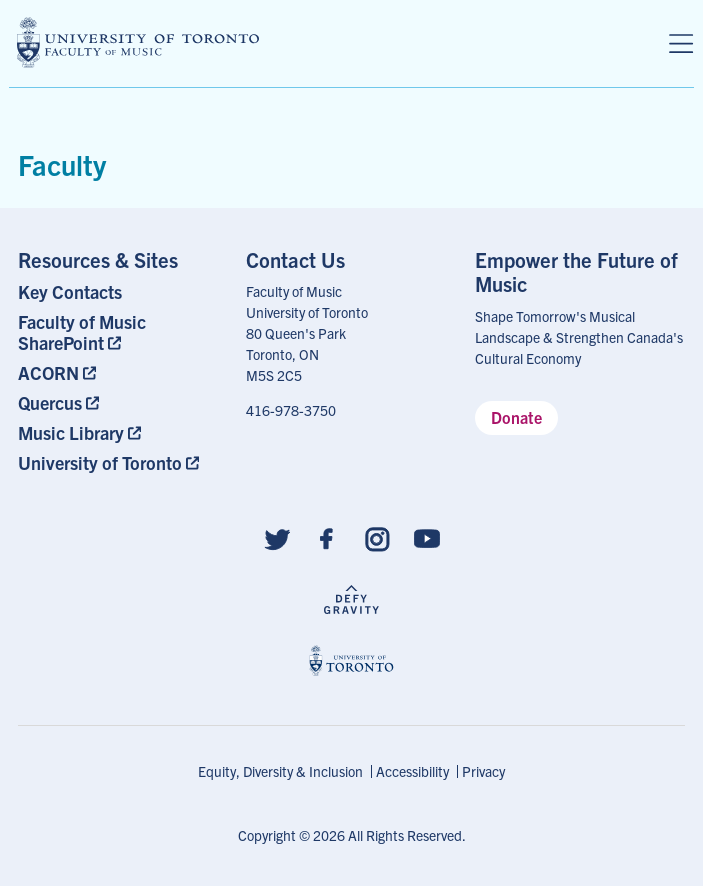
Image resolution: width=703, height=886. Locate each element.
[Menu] (681, 44)
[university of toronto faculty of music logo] (138, 42)
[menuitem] (123, 291)
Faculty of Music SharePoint (82, 332)
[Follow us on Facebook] (327, 537)
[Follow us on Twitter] (277, 537)
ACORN (48, 372)
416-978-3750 (291, 410)
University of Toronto (100, 462)
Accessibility (412, 771)
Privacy (483, 771)
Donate (516, 417)
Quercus (50, 402)
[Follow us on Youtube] (427, 537)
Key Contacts (70, 291)
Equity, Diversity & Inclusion (280, 771)
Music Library (71, 432)
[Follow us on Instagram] (377, 537)
